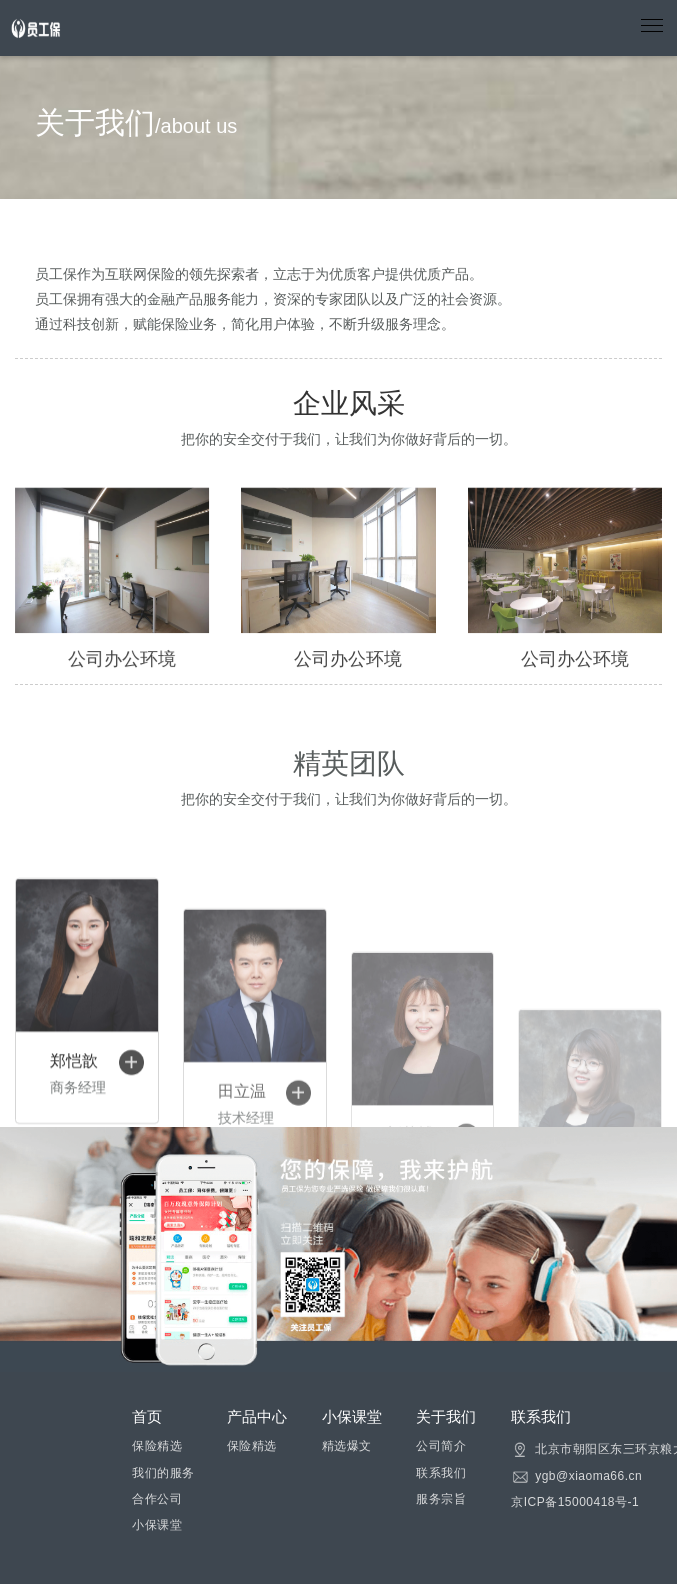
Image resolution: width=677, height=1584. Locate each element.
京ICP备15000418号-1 (575, 1502)
